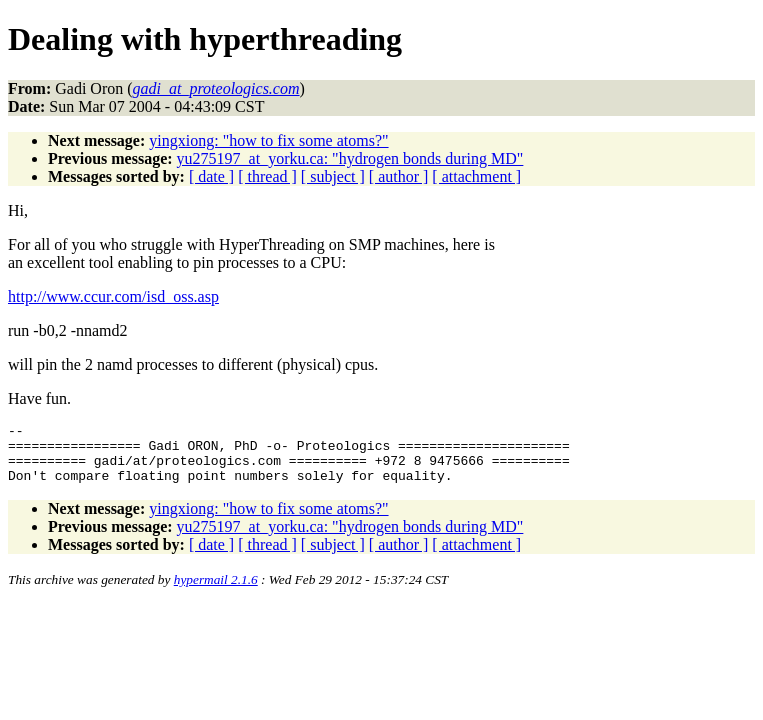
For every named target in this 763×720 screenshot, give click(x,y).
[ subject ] (333, 176)
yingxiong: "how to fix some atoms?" (268, 140)
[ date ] (211, 176)
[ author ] (399, 176)
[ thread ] (267, 176)
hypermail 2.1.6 (216, 591)
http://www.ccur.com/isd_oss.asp (113, 296)
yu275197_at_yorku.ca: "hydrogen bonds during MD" (350, 158)
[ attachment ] (476, 176)
